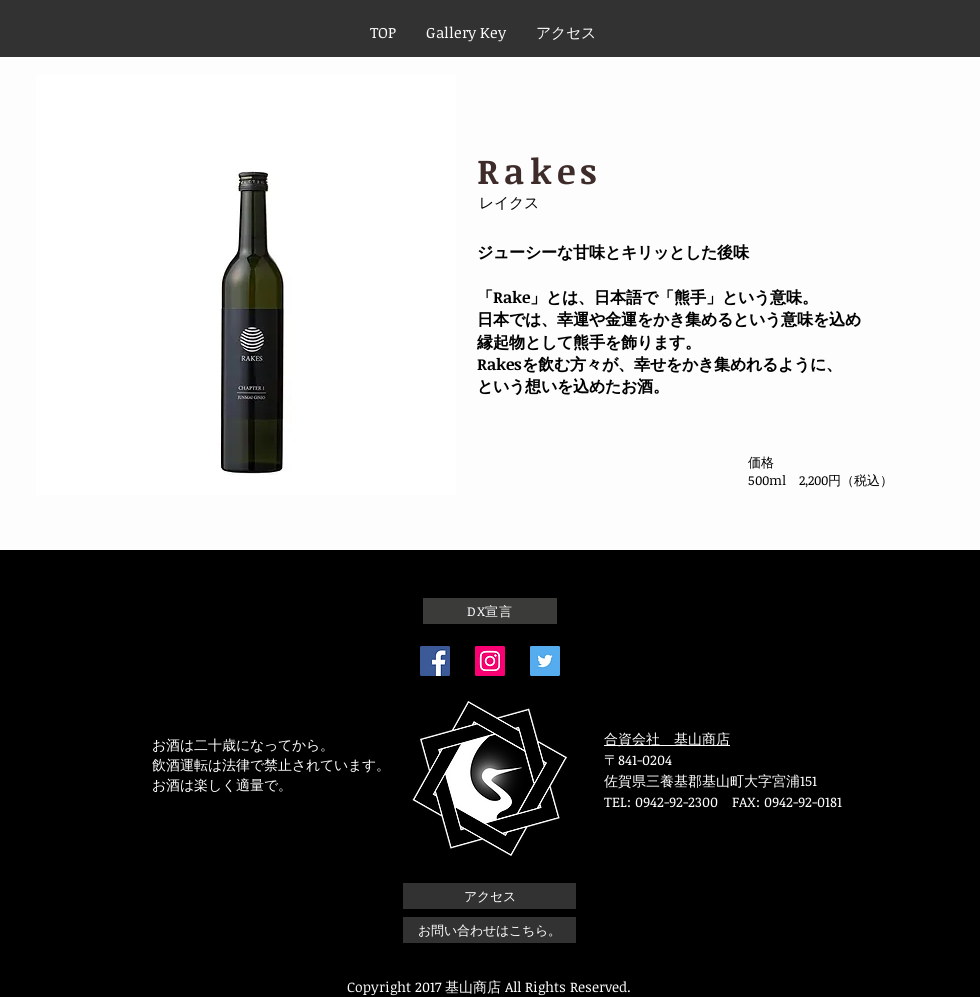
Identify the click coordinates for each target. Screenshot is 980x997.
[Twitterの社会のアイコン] (545, 661)
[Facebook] (435, 661)
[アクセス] (489, 896)
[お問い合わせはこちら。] (489, 930)
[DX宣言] (490, 611)
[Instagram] (490, 661)
